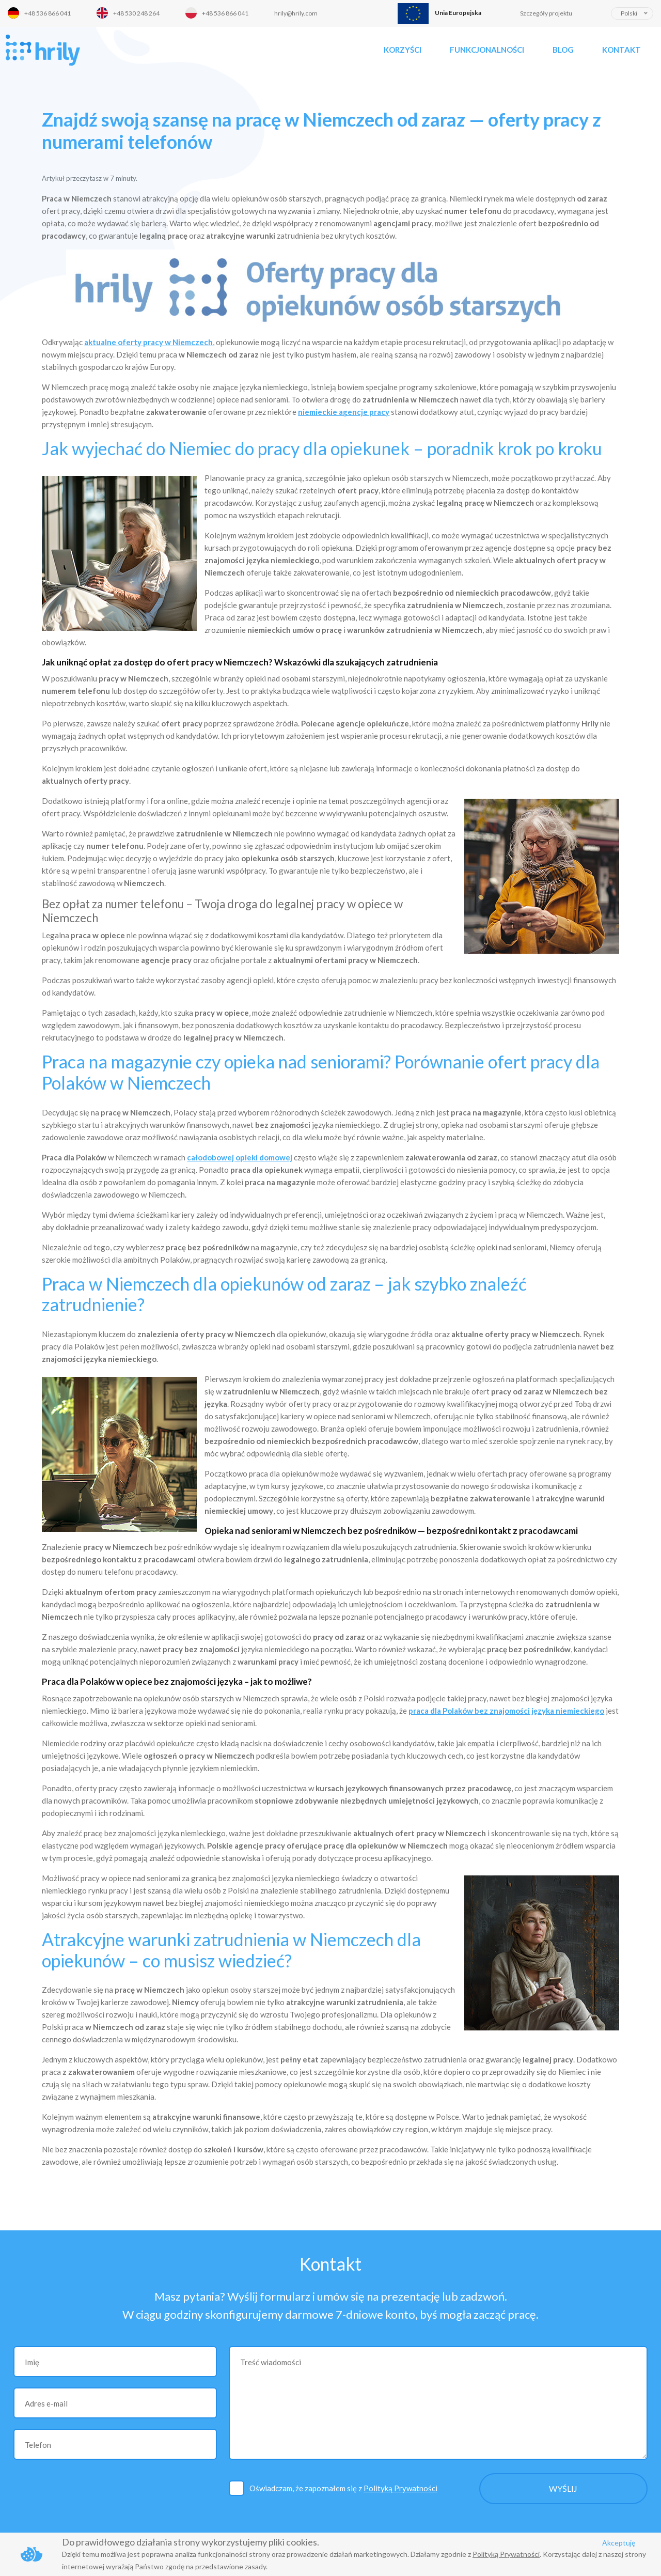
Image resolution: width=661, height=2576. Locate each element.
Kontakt (621, 49)
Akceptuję (618, 2542)
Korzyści (402, 49)
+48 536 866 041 (47, 13)
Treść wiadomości (270, 2362)
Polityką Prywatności (400, 2488)
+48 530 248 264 (136, 13)
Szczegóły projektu (546, 13)
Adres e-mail (46, 2403)
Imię (32, 2362)
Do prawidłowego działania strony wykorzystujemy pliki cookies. (190, 2542)
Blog (563, 49)
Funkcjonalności (487, 49)
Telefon (38, 2444)
